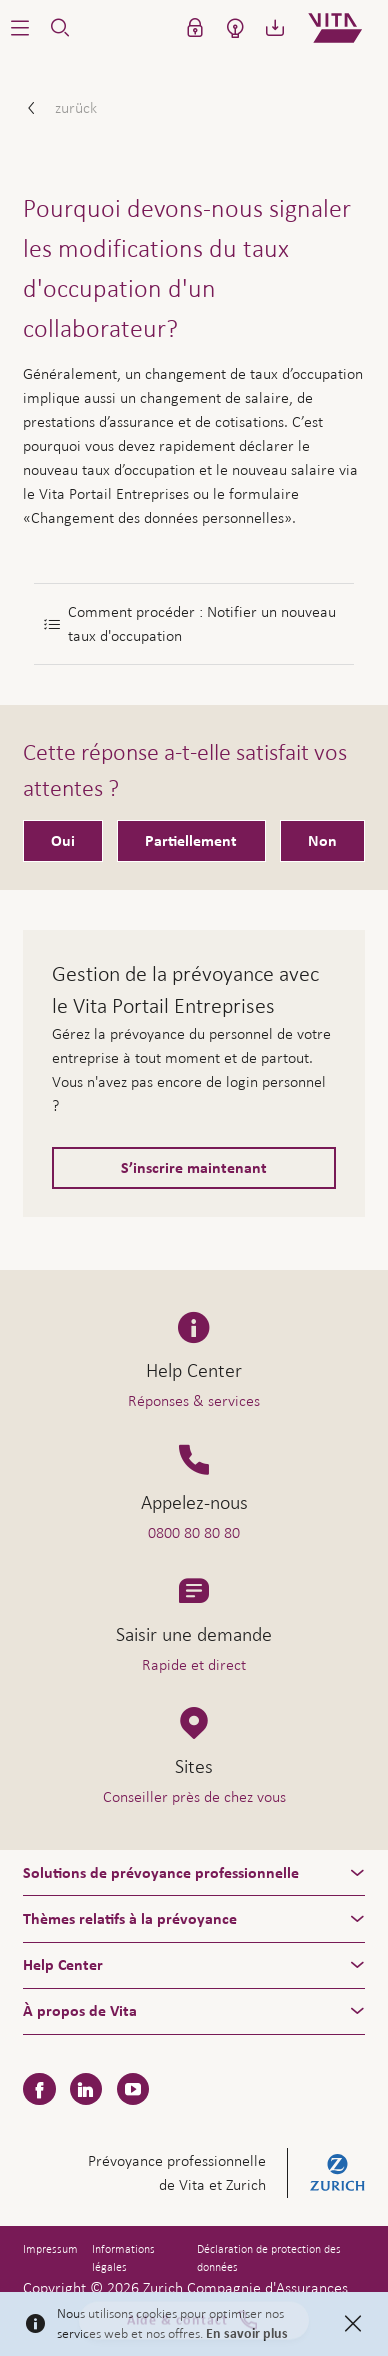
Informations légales (123, 2258)
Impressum (50, 2249)
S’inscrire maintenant (194, 1168)
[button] (20, 28)
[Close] (353, 2324)
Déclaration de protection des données (269, 2258)
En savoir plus (247, 2334)
